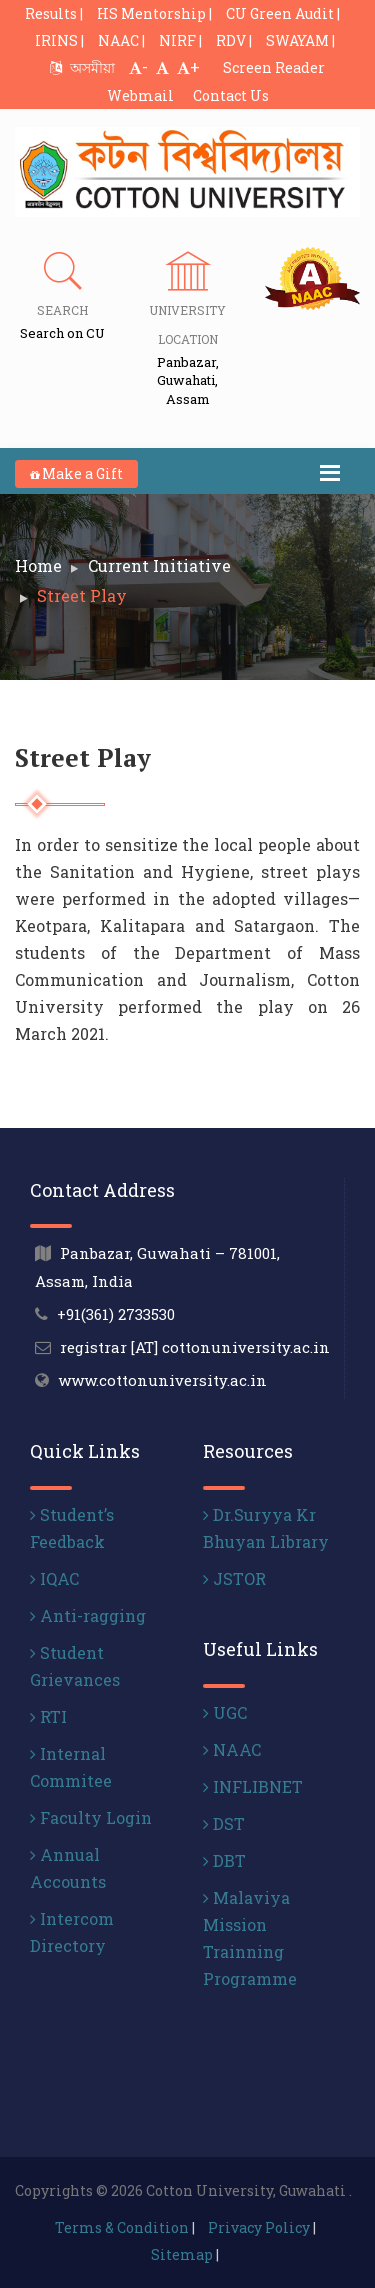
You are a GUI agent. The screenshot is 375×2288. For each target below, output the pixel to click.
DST (224, 1823)
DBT (224, 1860)
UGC (225, 1712)
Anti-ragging (88, 1615)
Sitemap (182, 2254)
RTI (48, 1716)
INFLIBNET (253, 1786)
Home (38, 565)
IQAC (54, 1578)
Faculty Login (91, 1817)
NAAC (232, 1749)
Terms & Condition (122, 2227)
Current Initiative (159, 565)
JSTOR (234, 1578)
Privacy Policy (259, 2227)
